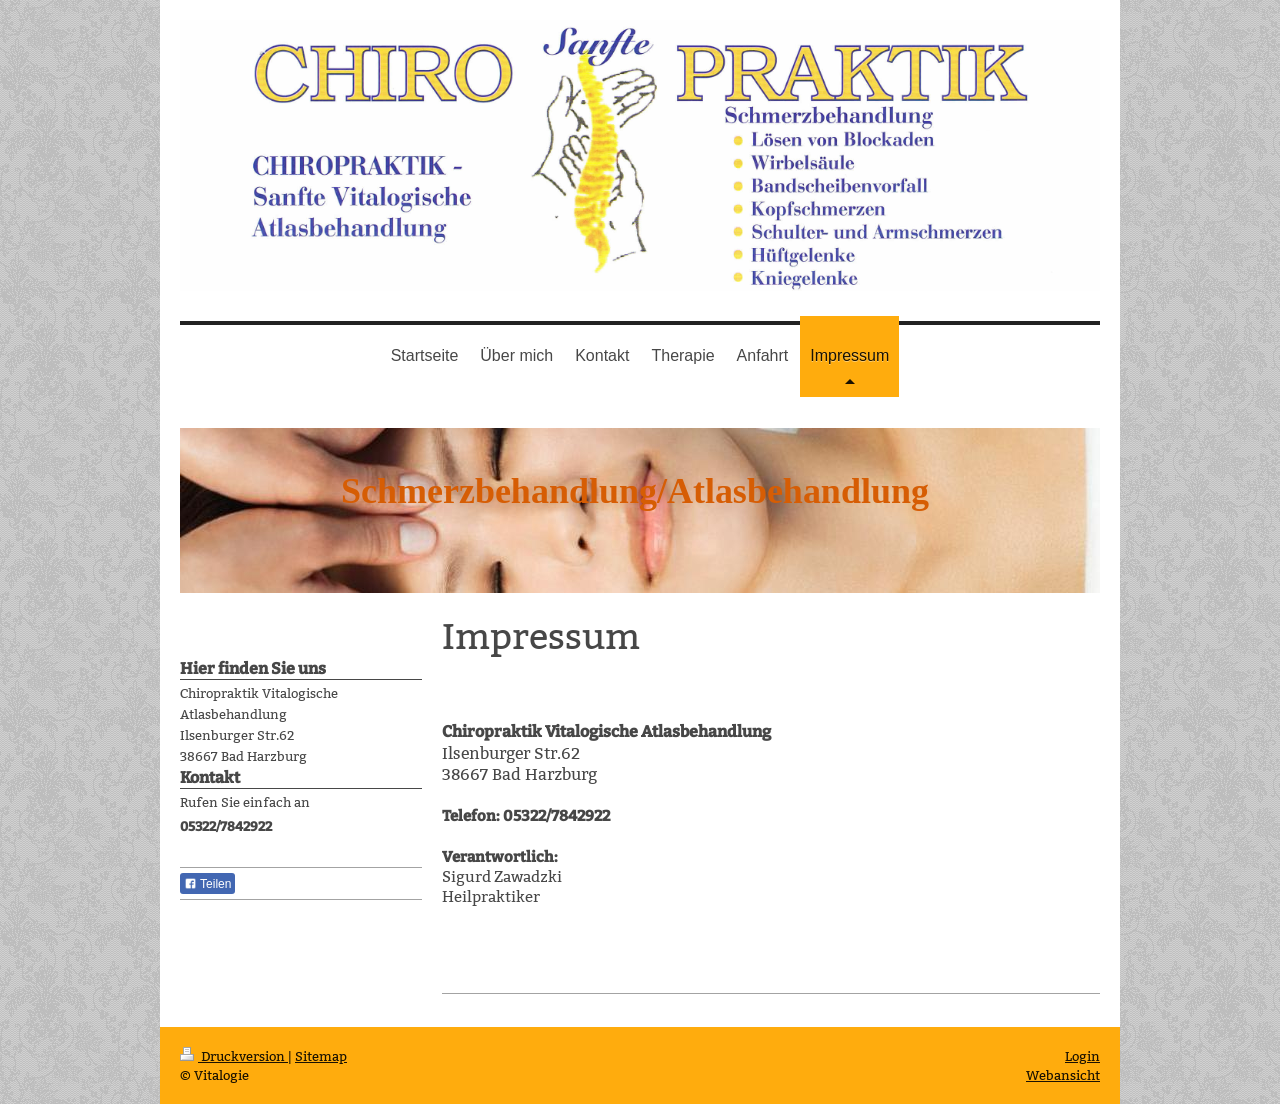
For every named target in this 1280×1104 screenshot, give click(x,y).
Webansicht (1063, 1075)
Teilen (207, 884)
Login (1082, 1056)
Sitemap (321, 1056)
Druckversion (234, 1056)
